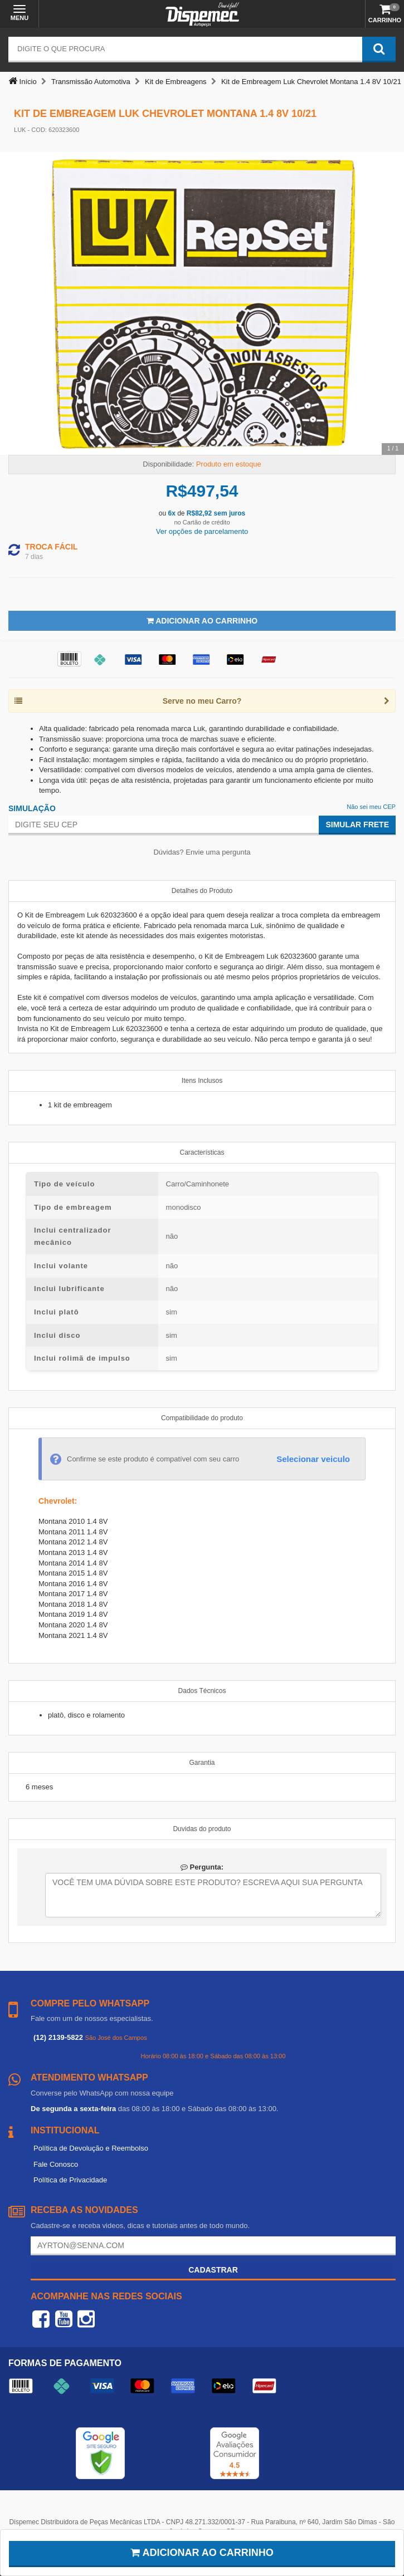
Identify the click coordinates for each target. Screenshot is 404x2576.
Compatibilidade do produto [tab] (202, 1418)
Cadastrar (213, 2269)
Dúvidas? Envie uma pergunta (201, 852)
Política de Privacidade (70, 2180)
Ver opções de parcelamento (202, 531)
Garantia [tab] (202, 1763)
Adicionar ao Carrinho (202, 620)
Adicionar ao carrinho (202, 2552)
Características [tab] (201, 1152)
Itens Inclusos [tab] (202, 1081)
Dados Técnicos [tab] (202, 1691)
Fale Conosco (55, 2164)
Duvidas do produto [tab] (202, 1829)
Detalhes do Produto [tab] (202, 891)
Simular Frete (357, 824)
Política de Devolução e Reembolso (90, 2148)
